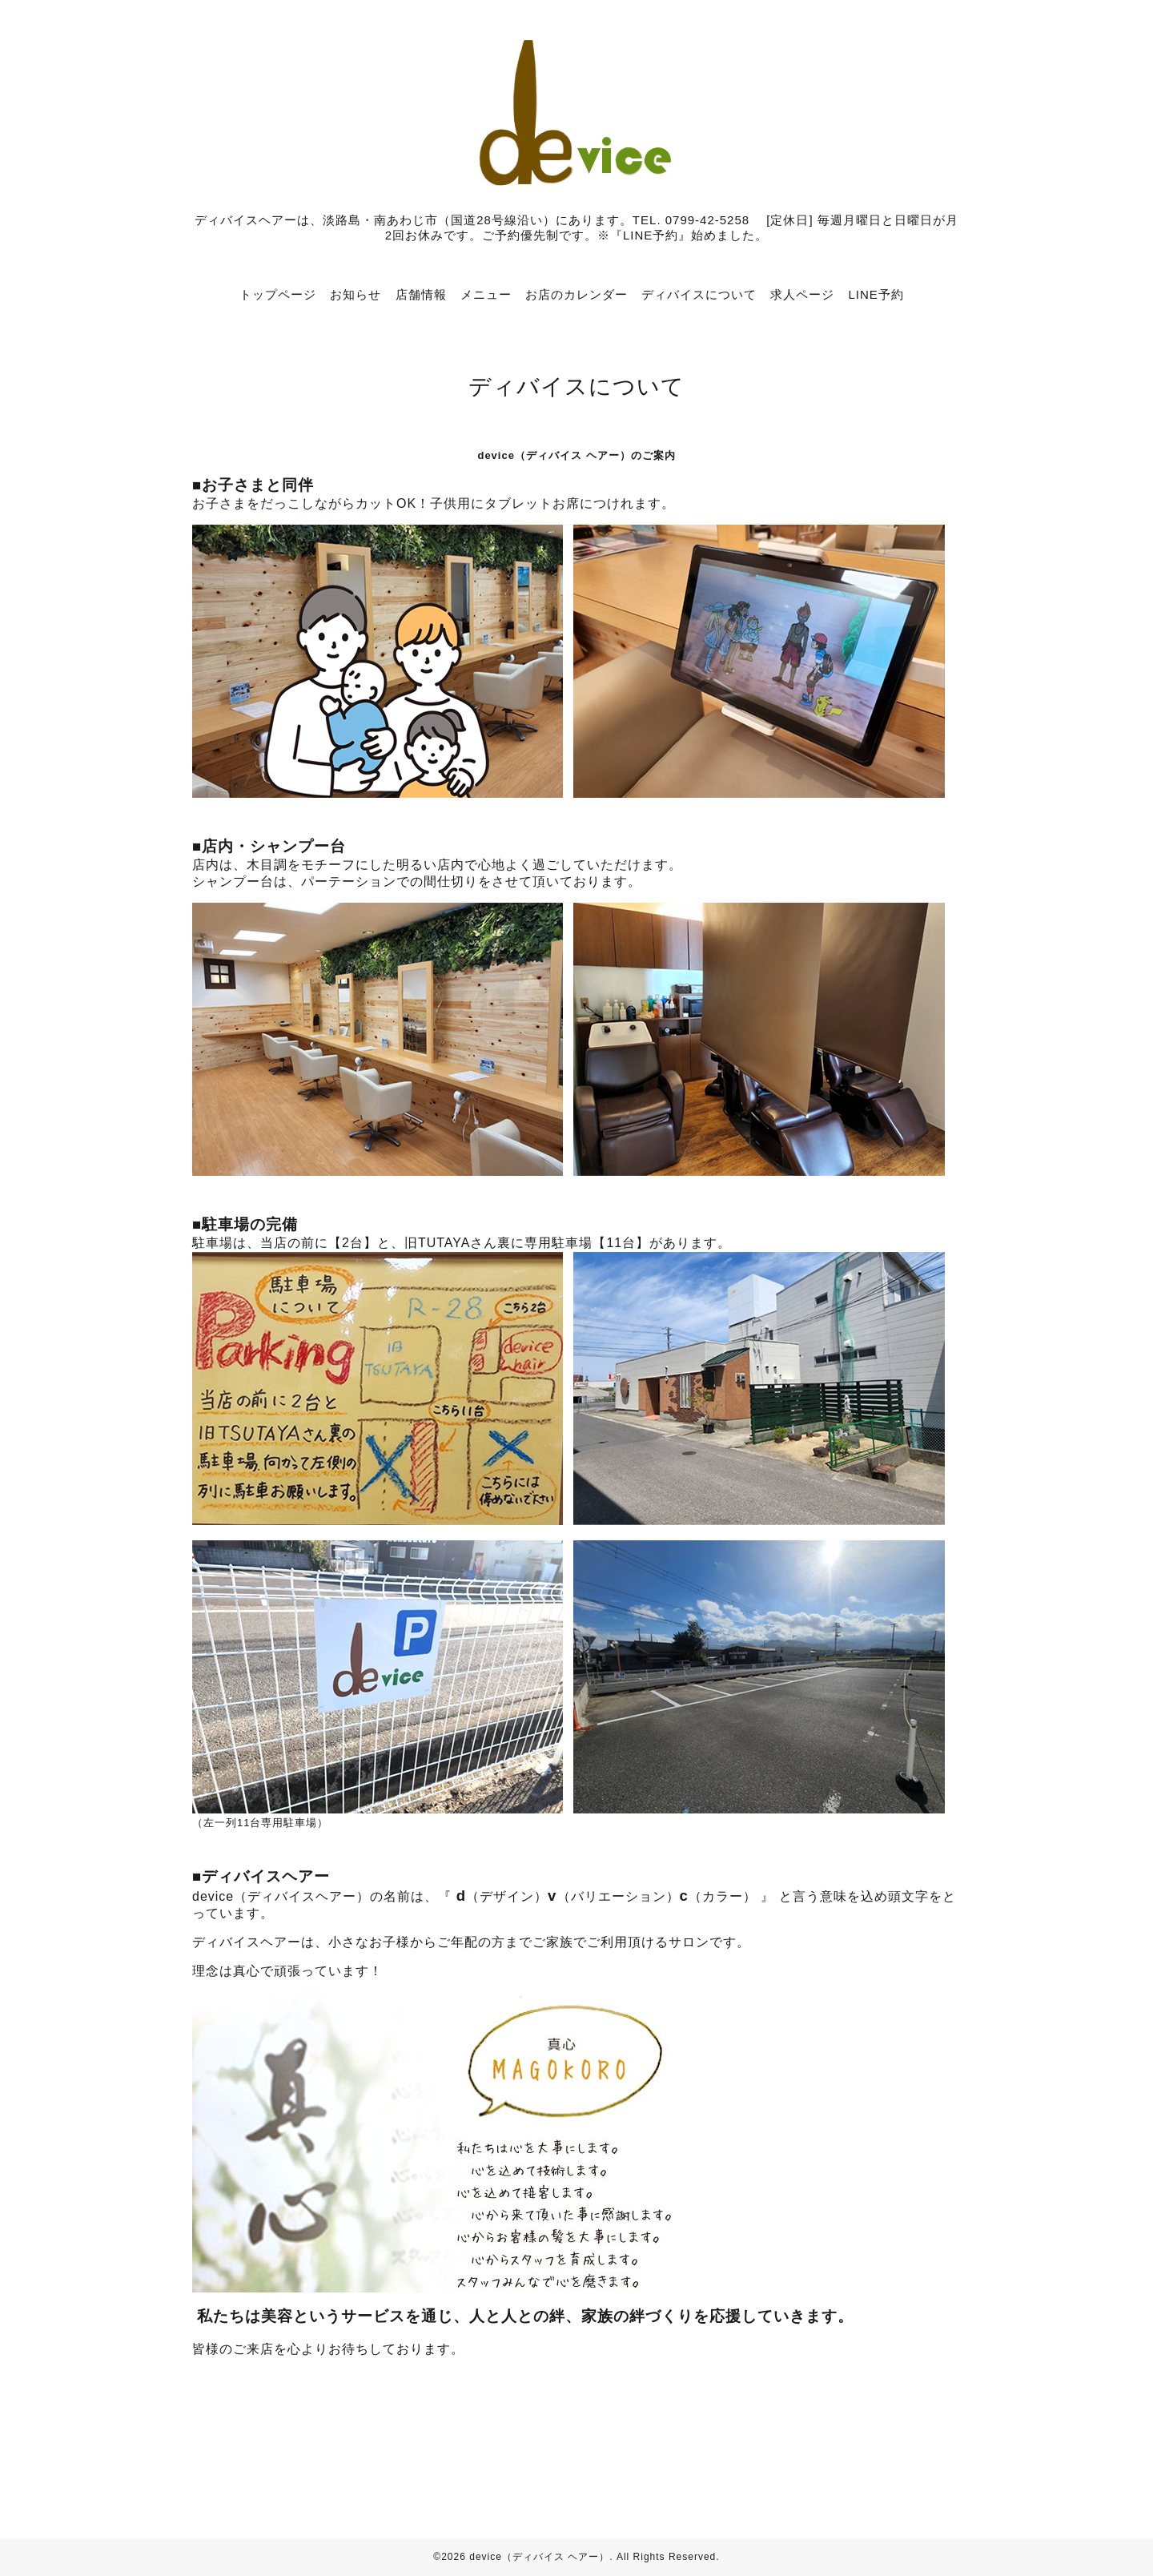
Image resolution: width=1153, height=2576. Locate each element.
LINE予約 (875, 294)
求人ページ (802, 294)
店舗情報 (421, 294)
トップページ (277, 294)
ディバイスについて (699, 294)
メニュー (486, 294)
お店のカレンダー (576, 294)
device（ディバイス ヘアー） (539, 2556)
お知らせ (355, 294)
